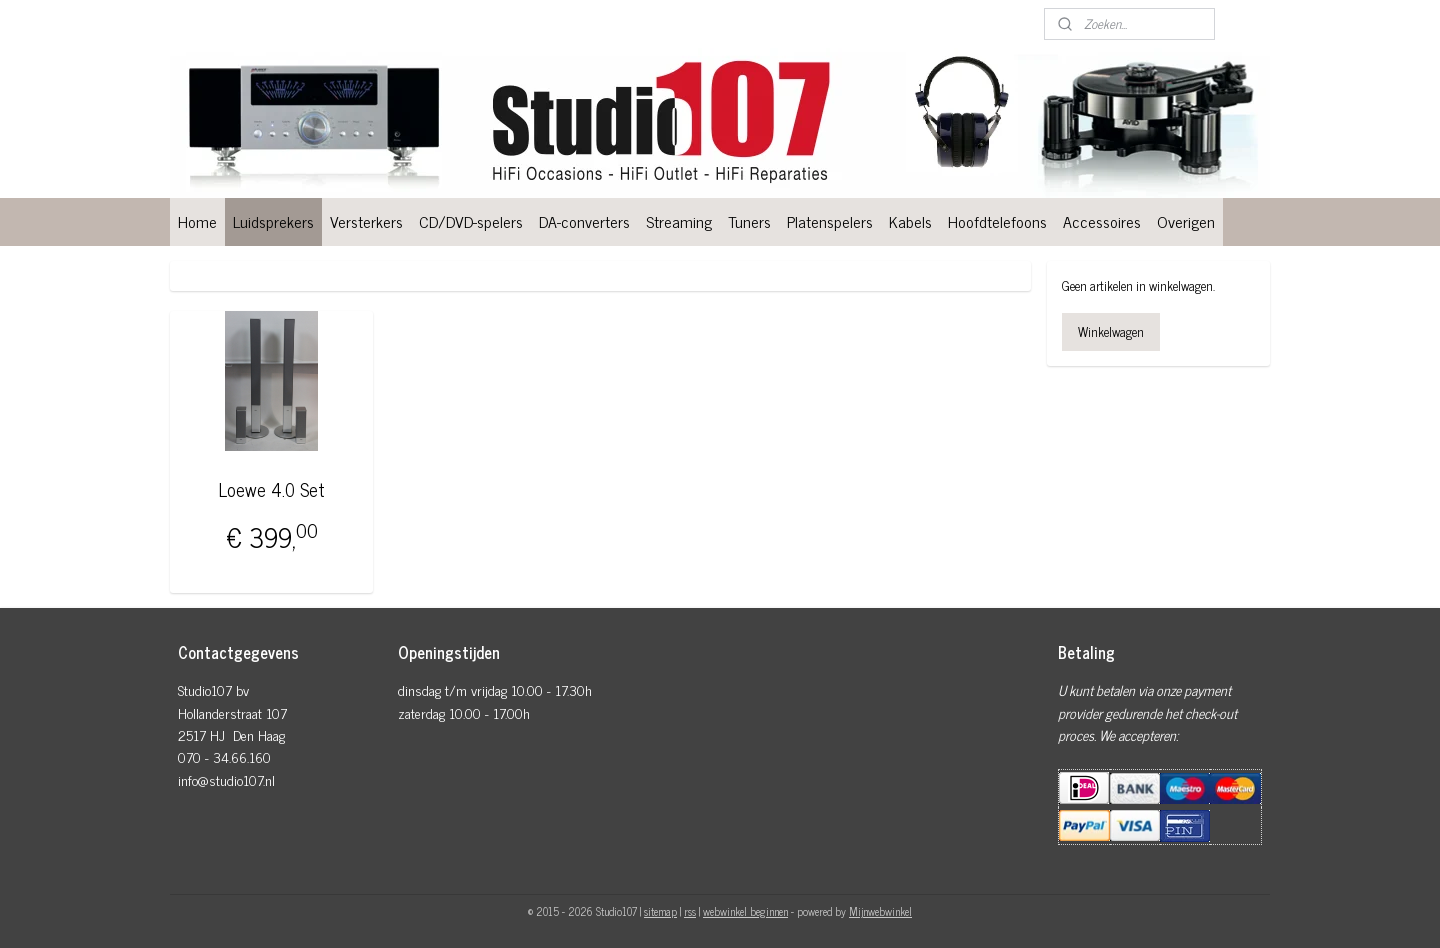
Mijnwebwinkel (880, 911)
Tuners (749, 221)
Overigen (1186, 221)
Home (197, 221)
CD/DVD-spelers (471, 221)
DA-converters (584, 221)
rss (690, 911)
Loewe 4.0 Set (272, 489)
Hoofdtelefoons (997, 221)
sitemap (660, 911)
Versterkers (366, 221)
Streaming (679, 221)
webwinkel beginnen (745, 911)
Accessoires (1102, 221)
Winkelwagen (1111, 331)
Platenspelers (830, 221)
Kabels (910, 221)
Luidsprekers (273, 221)
